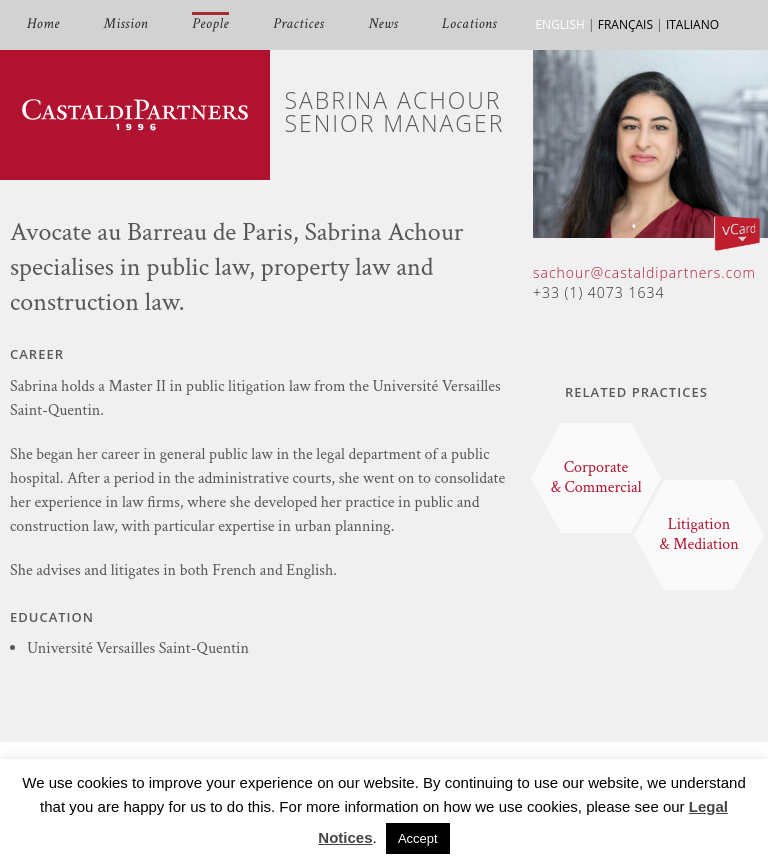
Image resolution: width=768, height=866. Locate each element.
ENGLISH (559, 24)
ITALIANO (692, 24)
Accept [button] (418, 838)
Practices (298, 24)
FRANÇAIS (625, 24)
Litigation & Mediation (699, 534)
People (210, 24)
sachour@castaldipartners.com (644, 272)
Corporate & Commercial (595, 477)
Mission (126, 24)
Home (43, 24)
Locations (469, 24)
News (383, 24)
